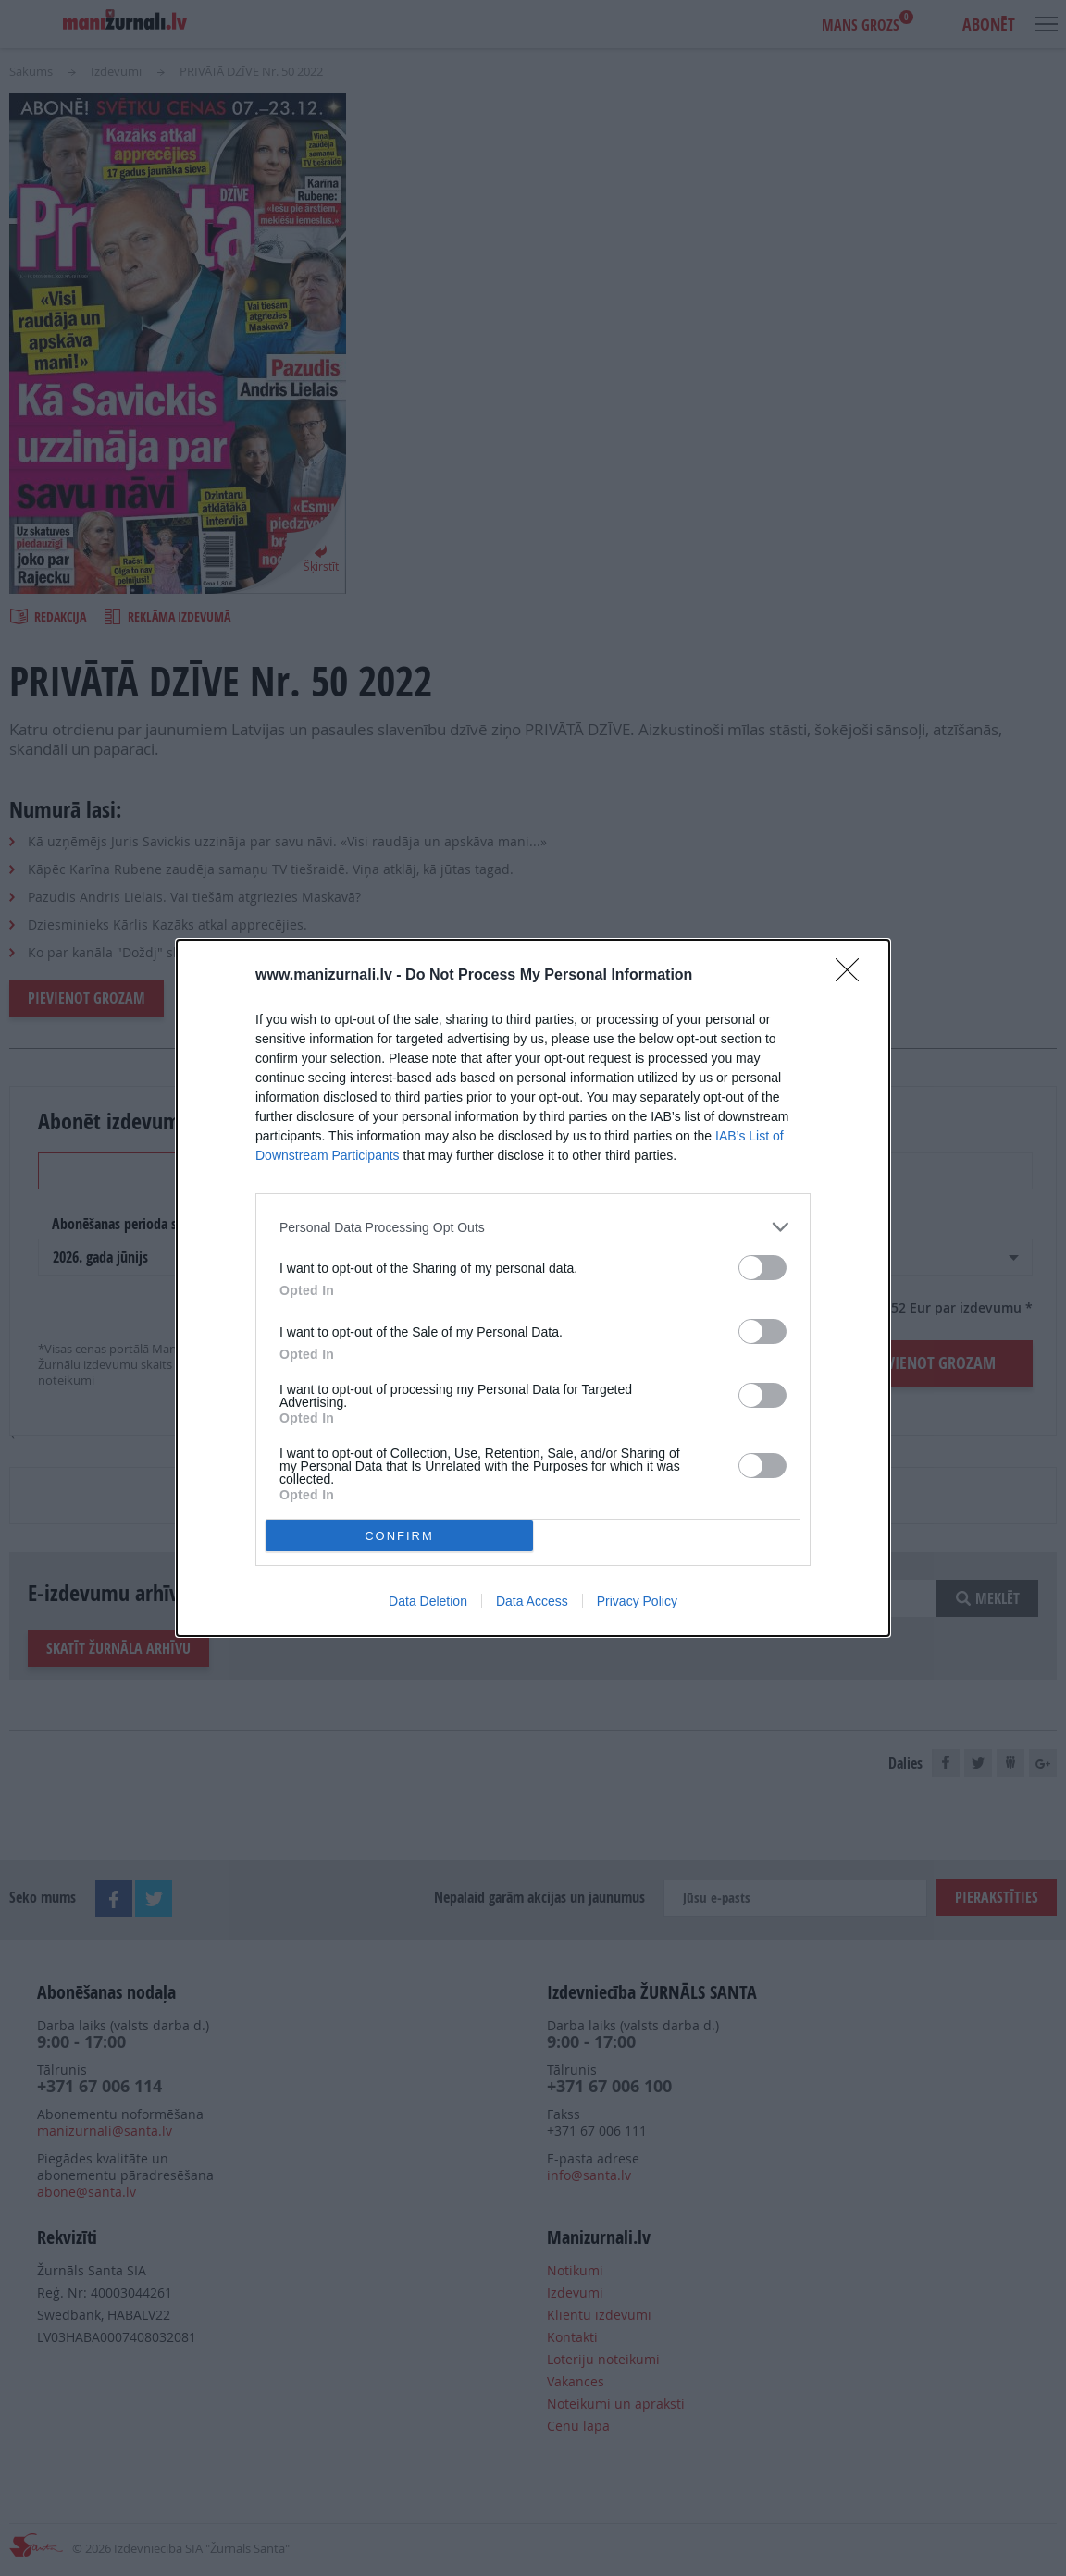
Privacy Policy (637, 1601)
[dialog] (533, 1288)
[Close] (853, 975)
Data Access (532, 1601)
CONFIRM (399, 1536)
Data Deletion (428, 1601)
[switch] (762, 1267)
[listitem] (533, 1227)
